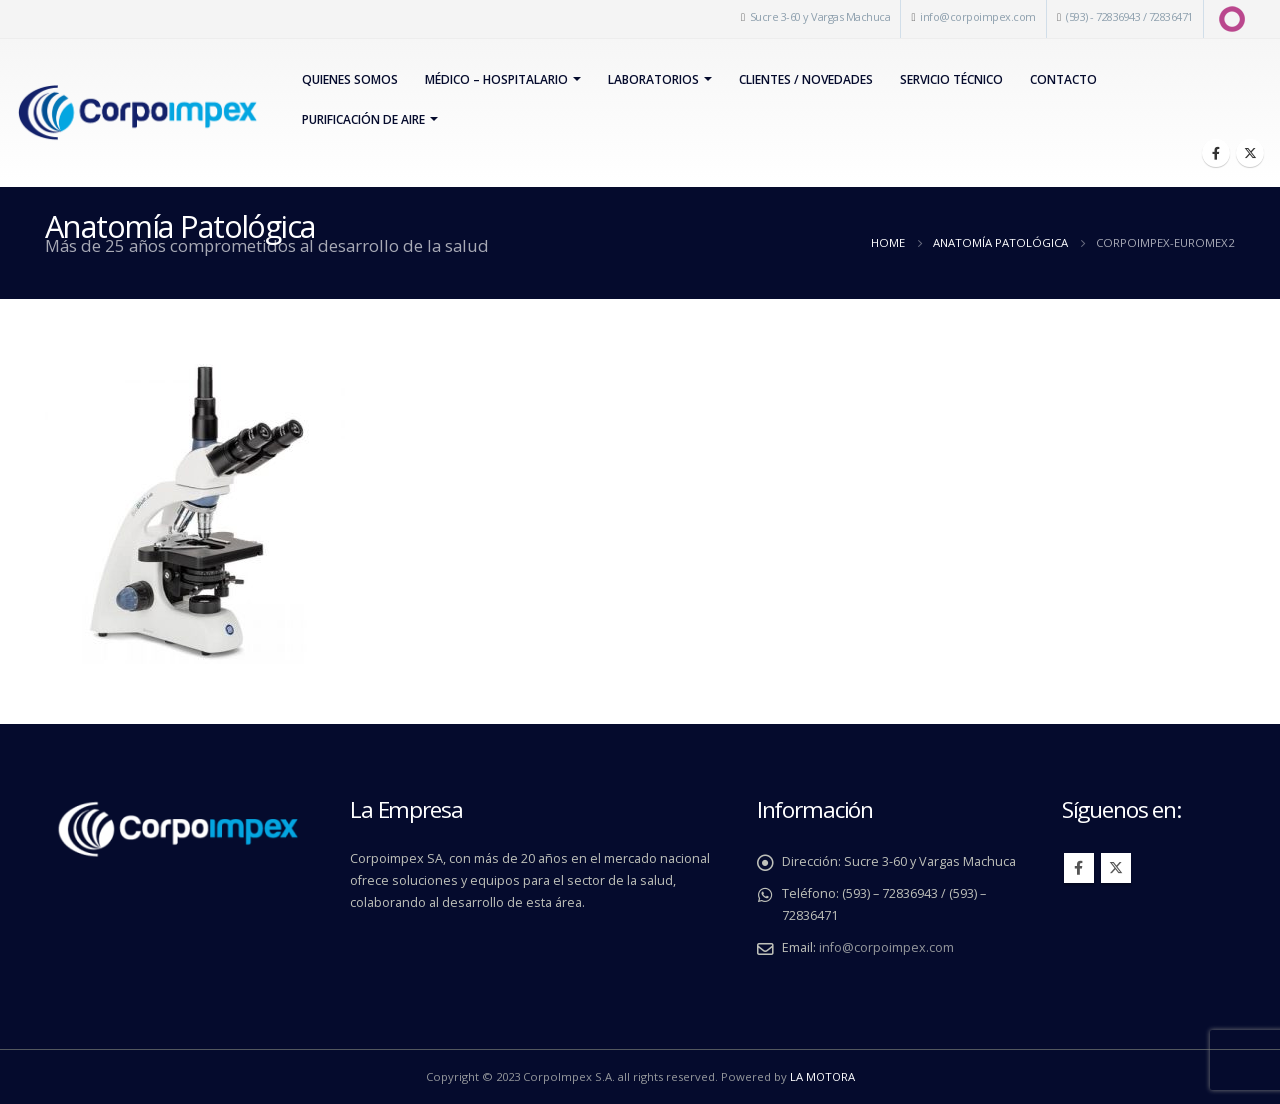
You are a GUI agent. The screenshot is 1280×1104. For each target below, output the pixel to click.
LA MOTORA (822, 1076)
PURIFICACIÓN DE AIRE (363, 119)
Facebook (1079, 868)
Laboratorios (653, 79)
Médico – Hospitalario (496, 79)
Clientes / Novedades (806, 79)
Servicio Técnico (951, 79)
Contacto (1063, 79)
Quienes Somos (350, 79)
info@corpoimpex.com (978, 16)
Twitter (1116, 868)
